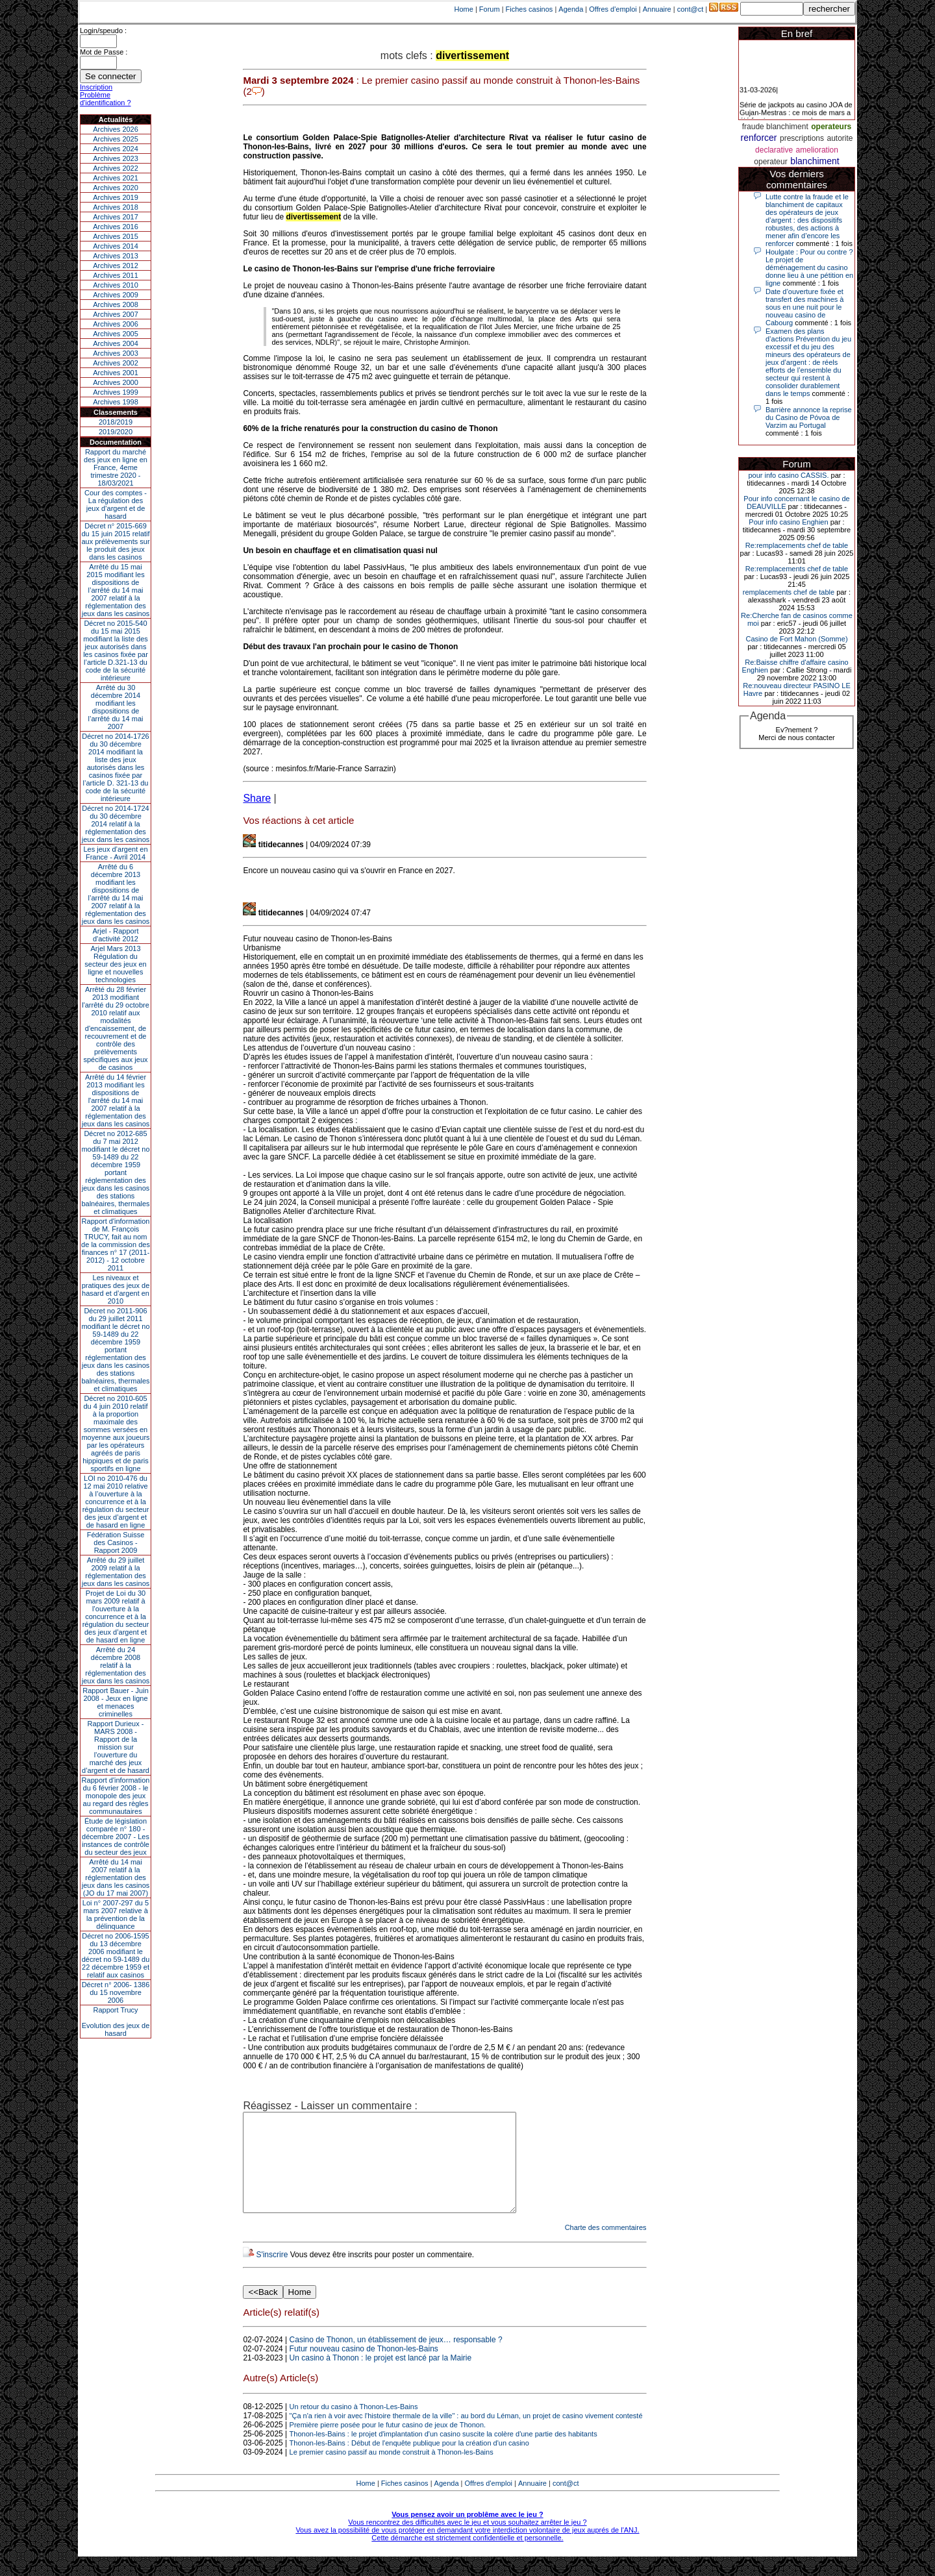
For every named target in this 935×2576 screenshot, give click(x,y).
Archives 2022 (115, 168)
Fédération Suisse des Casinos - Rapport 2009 (116, 1542)
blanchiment (815, 161)
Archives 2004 (115, 343)
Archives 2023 (115, 158)
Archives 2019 (115, 197)
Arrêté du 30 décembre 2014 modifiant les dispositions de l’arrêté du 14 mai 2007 (115, 707)
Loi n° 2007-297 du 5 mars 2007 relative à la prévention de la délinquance (115, 1914)
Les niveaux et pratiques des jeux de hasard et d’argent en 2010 (116, 1289)
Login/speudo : (103, 30)
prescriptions (802, 138)
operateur (770, 161)
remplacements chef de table (788, 592)
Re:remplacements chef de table (796, 545)
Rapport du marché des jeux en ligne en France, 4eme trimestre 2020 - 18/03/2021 (115, 467)
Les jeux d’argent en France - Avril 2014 (115, 853)
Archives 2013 (115, 256)
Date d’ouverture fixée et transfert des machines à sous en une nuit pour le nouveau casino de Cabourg (804, 307)
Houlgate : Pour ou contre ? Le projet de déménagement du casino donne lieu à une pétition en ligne (809, 267)
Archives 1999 (115, 392)
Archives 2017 (115, 217)
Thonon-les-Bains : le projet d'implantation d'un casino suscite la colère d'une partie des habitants (443, 2453)
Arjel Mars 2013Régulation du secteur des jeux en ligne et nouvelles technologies (115, 964)
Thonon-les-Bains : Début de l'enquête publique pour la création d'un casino (409, 2462)
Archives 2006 (115, 324)
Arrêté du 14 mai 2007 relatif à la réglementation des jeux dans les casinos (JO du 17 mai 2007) (116, 1877)
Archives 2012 (115, 265)
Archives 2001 (115, 373)
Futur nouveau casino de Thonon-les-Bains (364, 2368)
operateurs (831, 126)
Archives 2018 (115, 207)
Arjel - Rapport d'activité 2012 (116, 935)
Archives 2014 (115, 246)
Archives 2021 (115, 178)
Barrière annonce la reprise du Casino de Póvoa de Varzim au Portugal (809, 417)
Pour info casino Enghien (788, 522)
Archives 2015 (115, 236)
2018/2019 (115, 422)
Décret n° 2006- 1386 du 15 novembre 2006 (116, 1992)
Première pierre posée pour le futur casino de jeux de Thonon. (388, 2444)
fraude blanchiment (775, 126)
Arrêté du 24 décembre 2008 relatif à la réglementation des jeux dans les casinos (116, 1665)
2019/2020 (115, 432)
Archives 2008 (115, 304)
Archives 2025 (115, 139)
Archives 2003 (115, 353)
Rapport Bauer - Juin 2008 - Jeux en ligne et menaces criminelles (115, 1702)
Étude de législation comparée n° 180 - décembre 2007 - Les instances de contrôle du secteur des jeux (115, 1836)
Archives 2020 (115, 188)
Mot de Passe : (103, 52)
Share (257, 798)
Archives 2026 (115, 129)
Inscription (96, 87)
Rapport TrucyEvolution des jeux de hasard (116, 2021)
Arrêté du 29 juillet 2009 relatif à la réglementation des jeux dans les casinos (116, 1571)
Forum (489, 9)
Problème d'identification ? (105, 98)
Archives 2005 (115, 334)
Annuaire (657, 9)
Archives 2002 (115, 363)
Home (464, 9)
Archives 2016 (115, 226)
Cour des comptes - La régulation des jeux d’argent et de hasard (115, 504)
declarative (774, 150)
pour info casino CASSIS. (788, 475)
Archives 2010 (115, 285)
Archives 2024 (115, 149)
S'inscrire (272, 2274)
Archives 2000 (115, 382)
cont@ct (690, 9)
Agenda (570, 9)
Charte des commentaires (606, 2247)
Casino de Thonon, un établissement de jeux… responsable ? (396, 2359)
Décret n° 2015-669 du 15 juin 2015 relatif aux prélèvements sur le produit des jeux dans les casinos (115, 541)
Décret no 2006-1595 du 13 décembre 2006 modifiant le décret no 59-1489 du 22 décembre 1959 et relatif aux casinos (116, 1955)
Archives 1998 (115, 402)
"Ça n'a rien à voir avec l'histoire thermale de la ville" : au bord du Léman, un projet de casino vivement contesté (466, 2435)
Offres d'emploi (612, 9)
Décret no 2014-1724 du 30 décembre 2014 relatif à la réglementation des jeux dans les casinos (116, 823)
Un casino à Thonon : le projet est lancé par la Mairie (381, 2377)
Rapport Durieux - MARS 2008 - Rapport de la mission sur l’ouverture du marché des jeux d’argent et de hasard (115, 1747)
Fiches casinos (529, 9)
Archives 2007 (115, 314)
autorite (840, 138)
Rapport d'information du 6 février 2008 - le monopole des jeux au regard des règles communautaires (116, 1795)
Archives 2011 (115, 275)
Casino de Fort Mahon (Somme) (796, 639)
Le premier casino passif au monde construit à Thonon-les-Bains (391, 2471)
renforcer (759, 137)
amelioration (817, 150)
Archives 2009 (115, 295)
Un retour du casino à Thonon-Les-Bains (354, 2426)
